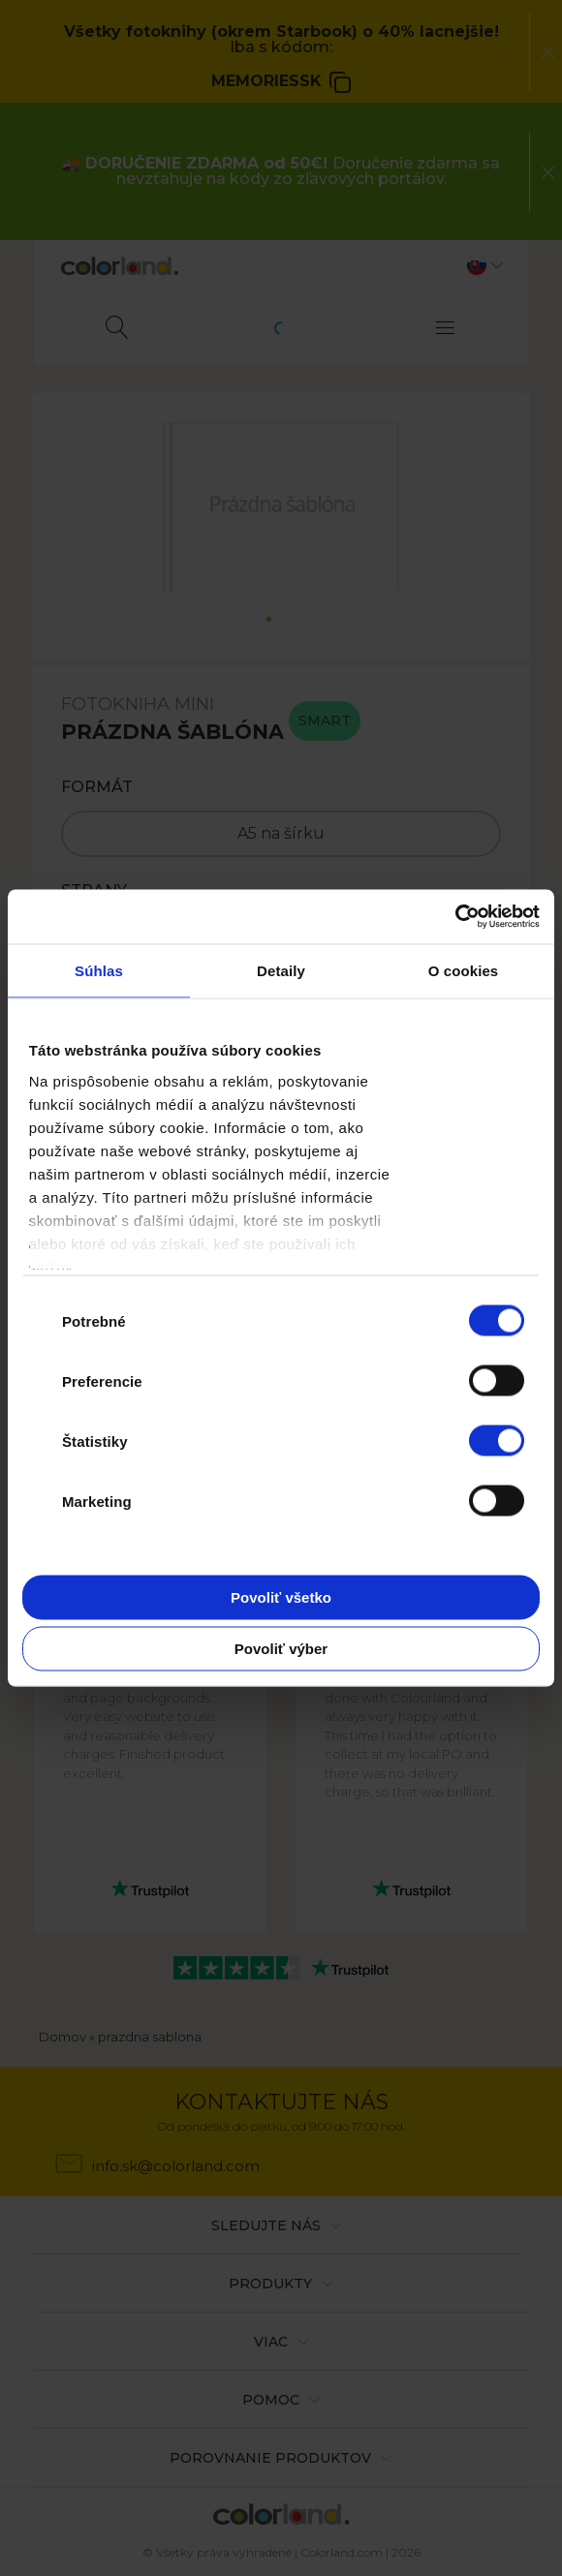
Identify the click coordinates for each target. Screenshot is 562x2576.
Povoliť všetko (281, 1596)
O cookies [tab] (463, 970)
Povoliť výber (281, 1649)
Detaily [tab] (281, 970)
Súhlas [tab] (99, 970)
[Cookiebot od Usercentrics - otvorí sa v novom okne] (455, 917)
